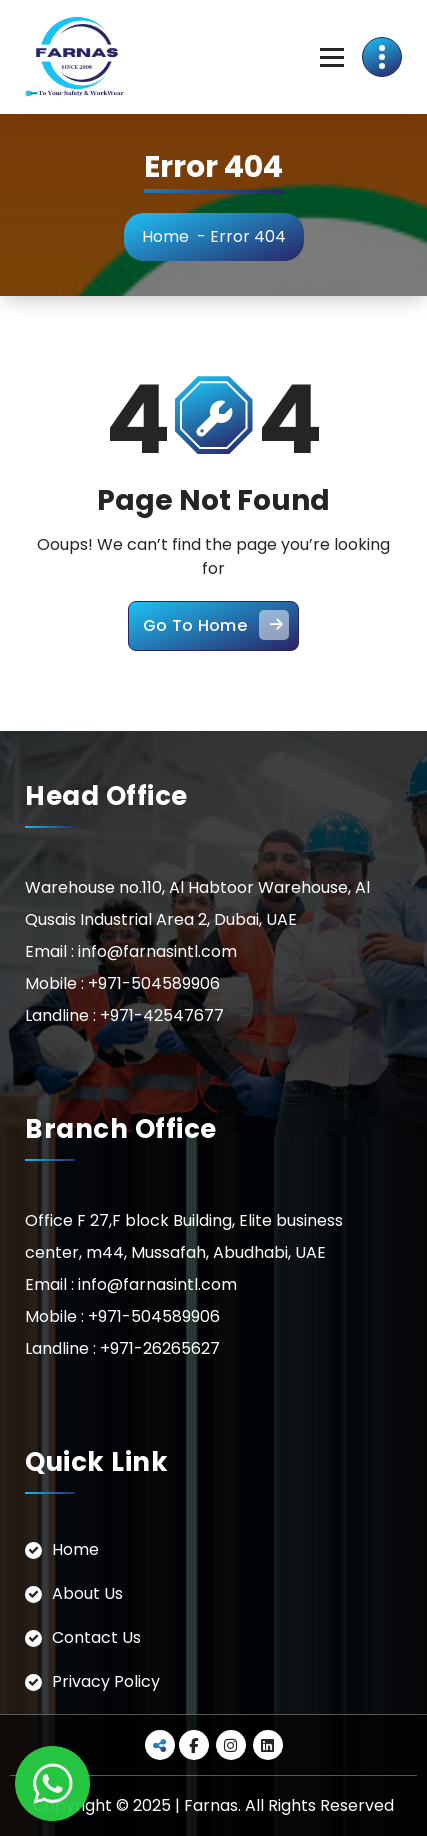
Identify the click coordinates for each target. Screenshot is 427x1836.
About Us (87, 1593)
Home (165, 236)
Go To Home (216, 625)
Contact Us (96, 1637)
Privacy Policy (106, 1681)
